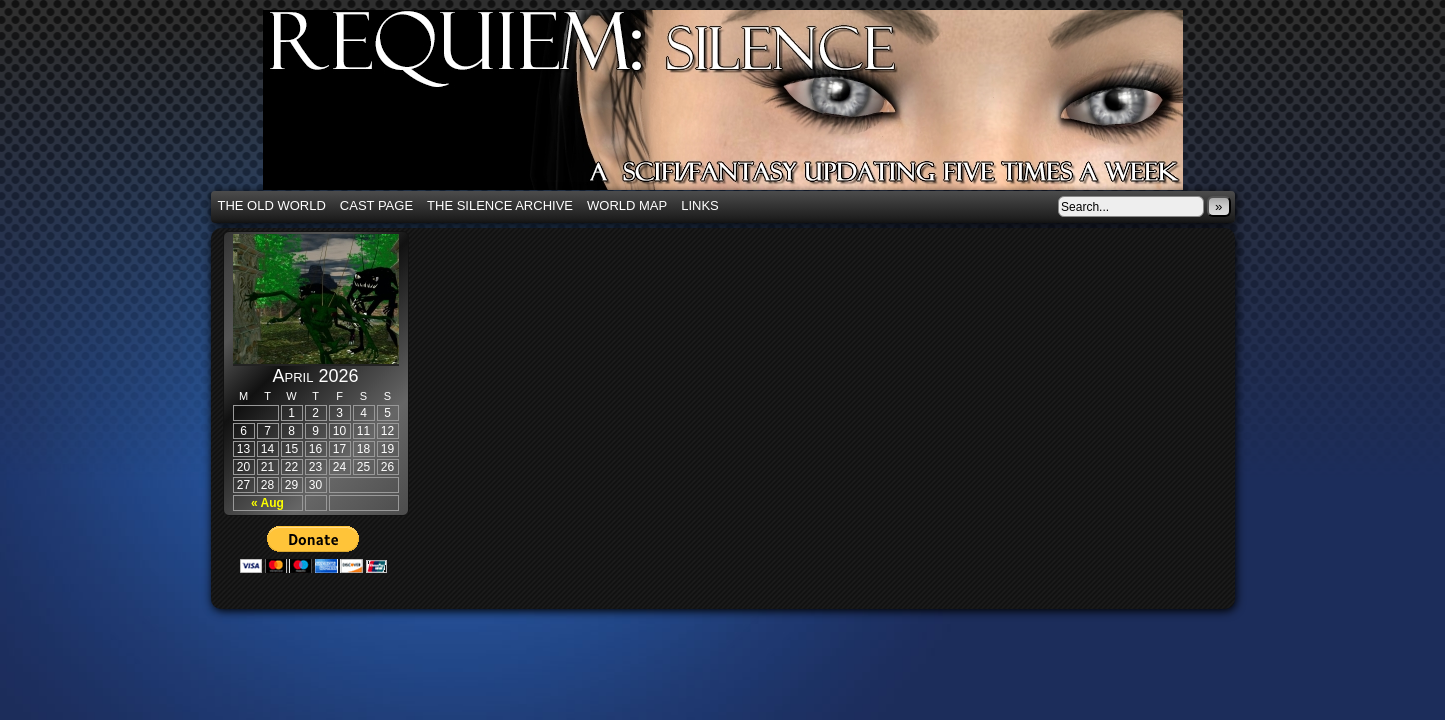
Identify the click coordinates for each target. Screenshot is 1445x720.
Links (700, 205)
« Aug (267, 503)
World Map (627, 205)
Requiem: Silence (753, 106)
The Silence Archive (500, 205)
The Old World (272, 205)
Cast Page (376, 205)
